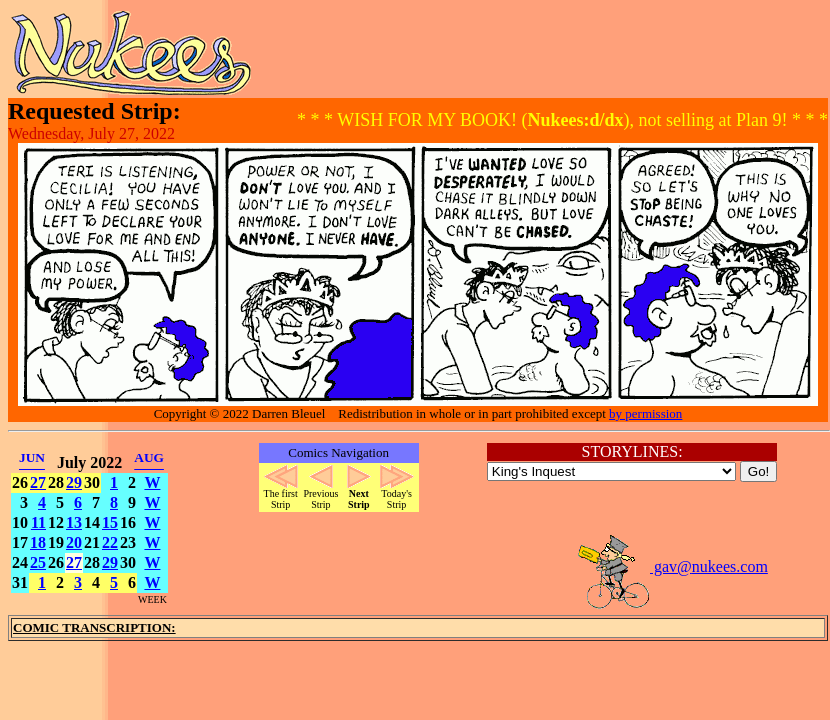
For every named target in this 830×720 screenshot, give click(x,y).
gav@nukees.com (672, 566)
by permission (645, 413)
